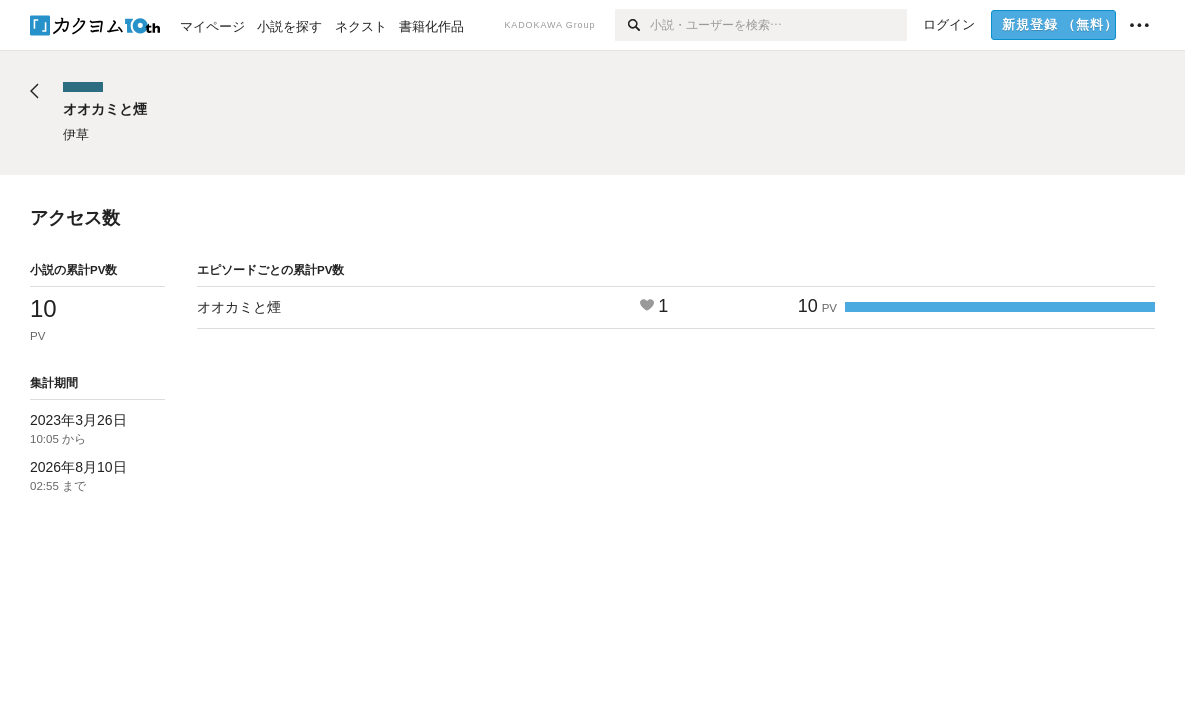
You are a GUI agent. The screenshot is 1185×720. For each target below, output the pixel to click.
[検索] (632, 25)
